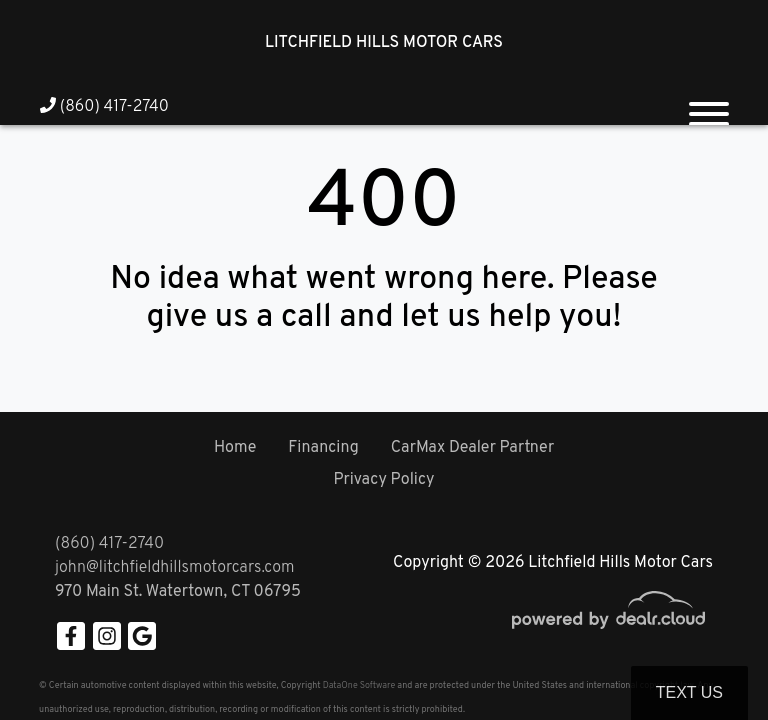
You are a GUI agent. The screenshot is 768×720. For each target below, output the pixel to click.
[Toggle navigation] (709, 106)
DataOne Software (359, 685)
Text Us (689, 692)
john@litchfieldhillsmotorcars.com (174, 568)
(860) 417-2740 (104, 107)
